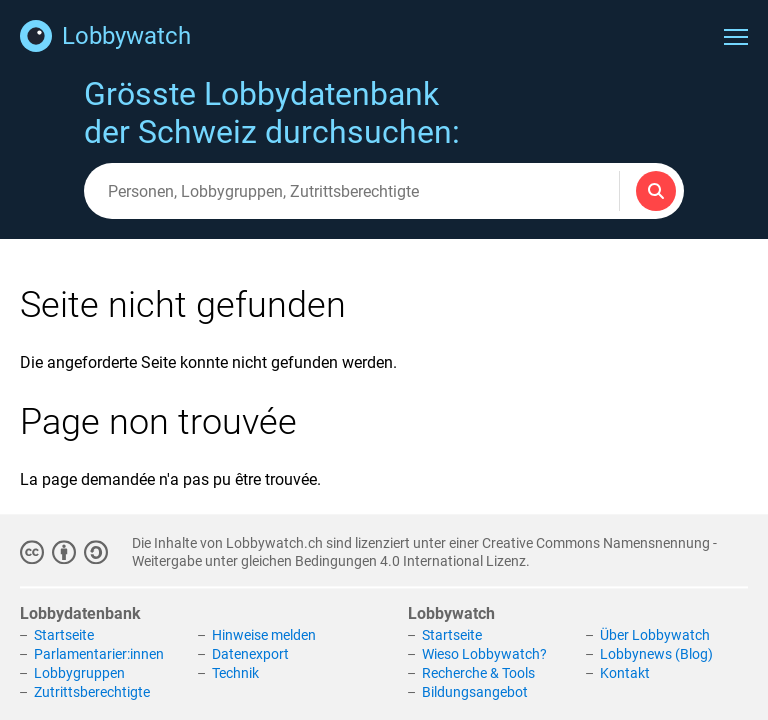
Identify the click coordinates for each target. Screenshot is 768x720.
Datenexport (250, 654)
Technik (235, 673)
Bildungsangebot (475, 692)
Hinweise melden (264, 636)
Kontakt (625, 673)
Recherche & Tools (478, 673)
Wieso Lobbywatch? (484, 654)
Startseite (64, 636)
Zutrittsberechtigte (92, 692)
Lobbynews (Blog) (656, 654)
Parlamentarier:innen (99, 654)
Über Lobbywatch (655, 636)
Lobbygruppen (79, 673)
